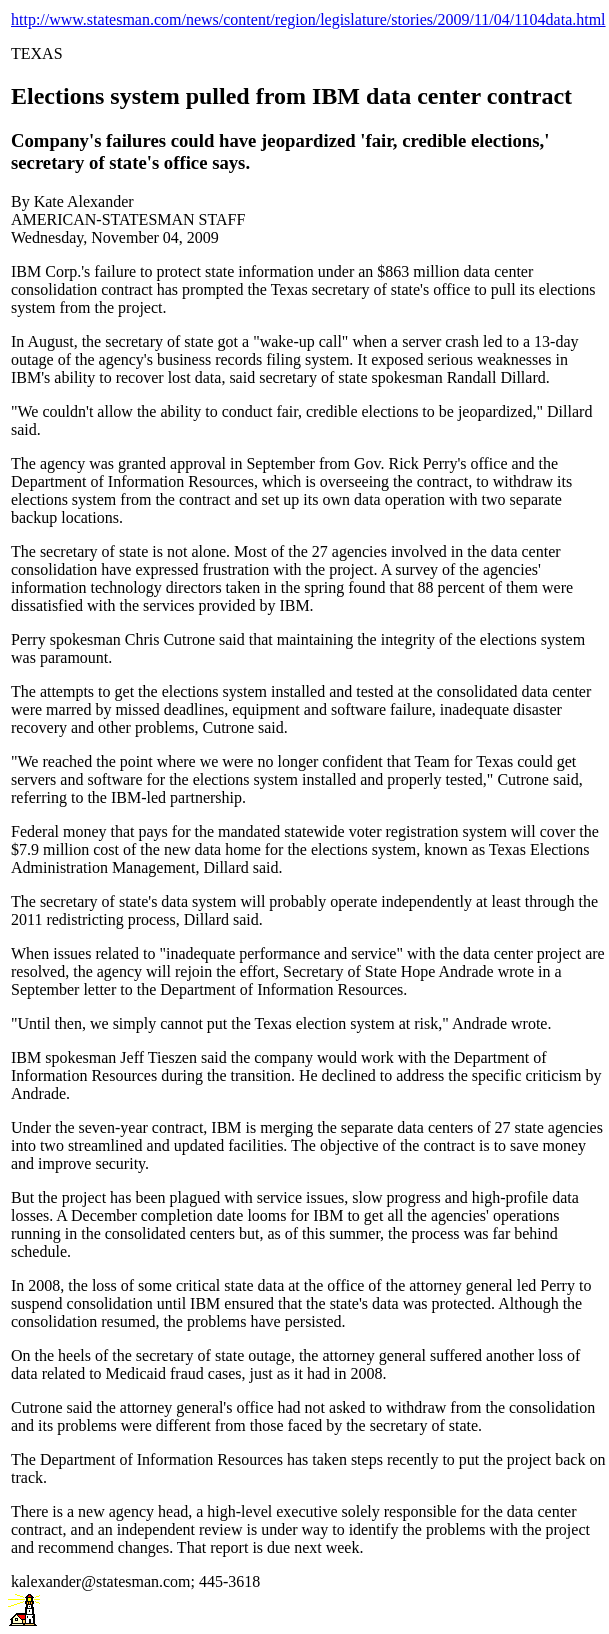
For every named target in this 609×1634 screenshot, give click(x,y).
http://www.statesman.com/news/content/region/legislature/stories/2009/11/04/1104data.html (308, 19)
